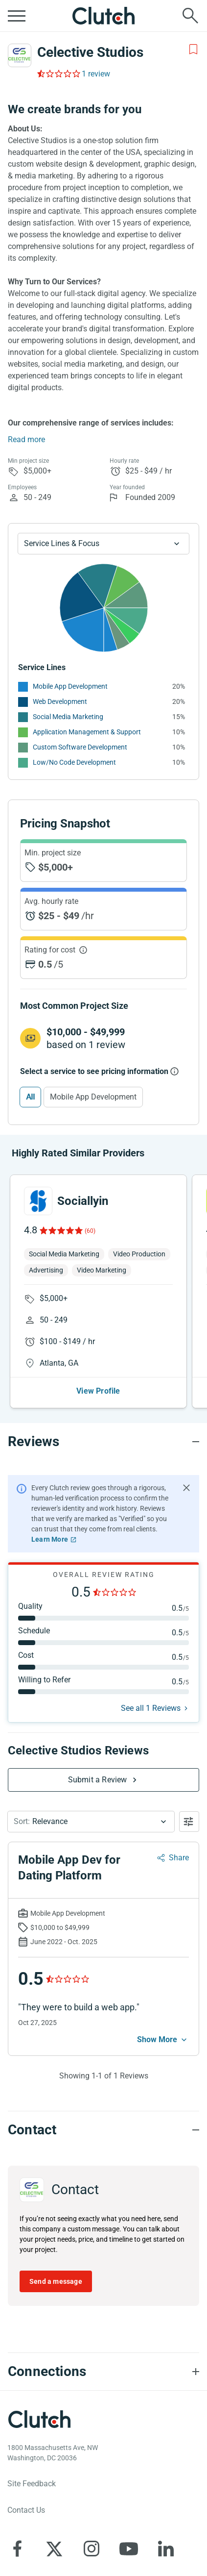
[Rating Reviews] (58, 73)
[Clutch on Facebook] (17, 2548)
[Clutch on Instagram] (91, 2548)
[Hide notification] (186, 1488)
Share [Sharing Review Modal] (179, 1857)
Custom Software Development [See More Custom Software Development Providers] (80, 747)
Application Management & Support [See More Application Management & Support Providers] (87, 732)
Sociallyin (82, 1201)
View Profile (98, 1391)
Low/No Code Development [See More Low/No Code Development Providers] (74, 762)
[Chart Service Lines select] (103, 543)
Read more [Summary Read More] (26, 439)
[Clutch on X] (54, 2548)
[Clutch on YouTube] (128, 2548)
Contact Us (26, 2510)
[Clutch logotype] (39, 2419)
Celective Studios (90, 52)
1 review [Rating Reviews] (96, 73)
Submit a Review (97, 1779)
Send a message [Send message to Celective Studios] (55, 2281)
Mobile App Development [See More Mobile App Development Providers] (70, 686)
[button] (91, 1821)
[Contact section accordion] (103, 2130)
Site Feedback (31, 2483)
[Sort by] (91, 1821)
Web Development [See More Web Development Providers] (60, 701)
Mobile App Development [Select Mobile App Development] (93, 1096)
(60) (90, 1230)
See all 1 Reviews (151, 1708)
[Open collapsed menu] (16, 15)
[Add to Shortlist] (193, 49)
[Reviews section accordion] (103, 1441)
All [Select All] (30, 1096)
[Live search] (190, 15)
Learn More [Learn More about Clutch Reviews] (49, 1539)
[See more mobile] (163, 2040)
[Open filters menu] (189, 1821)
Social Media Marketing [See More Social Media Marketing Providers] (68, 717)
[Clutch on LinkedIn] (166, 2548)
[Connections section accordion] (103, 2371)
